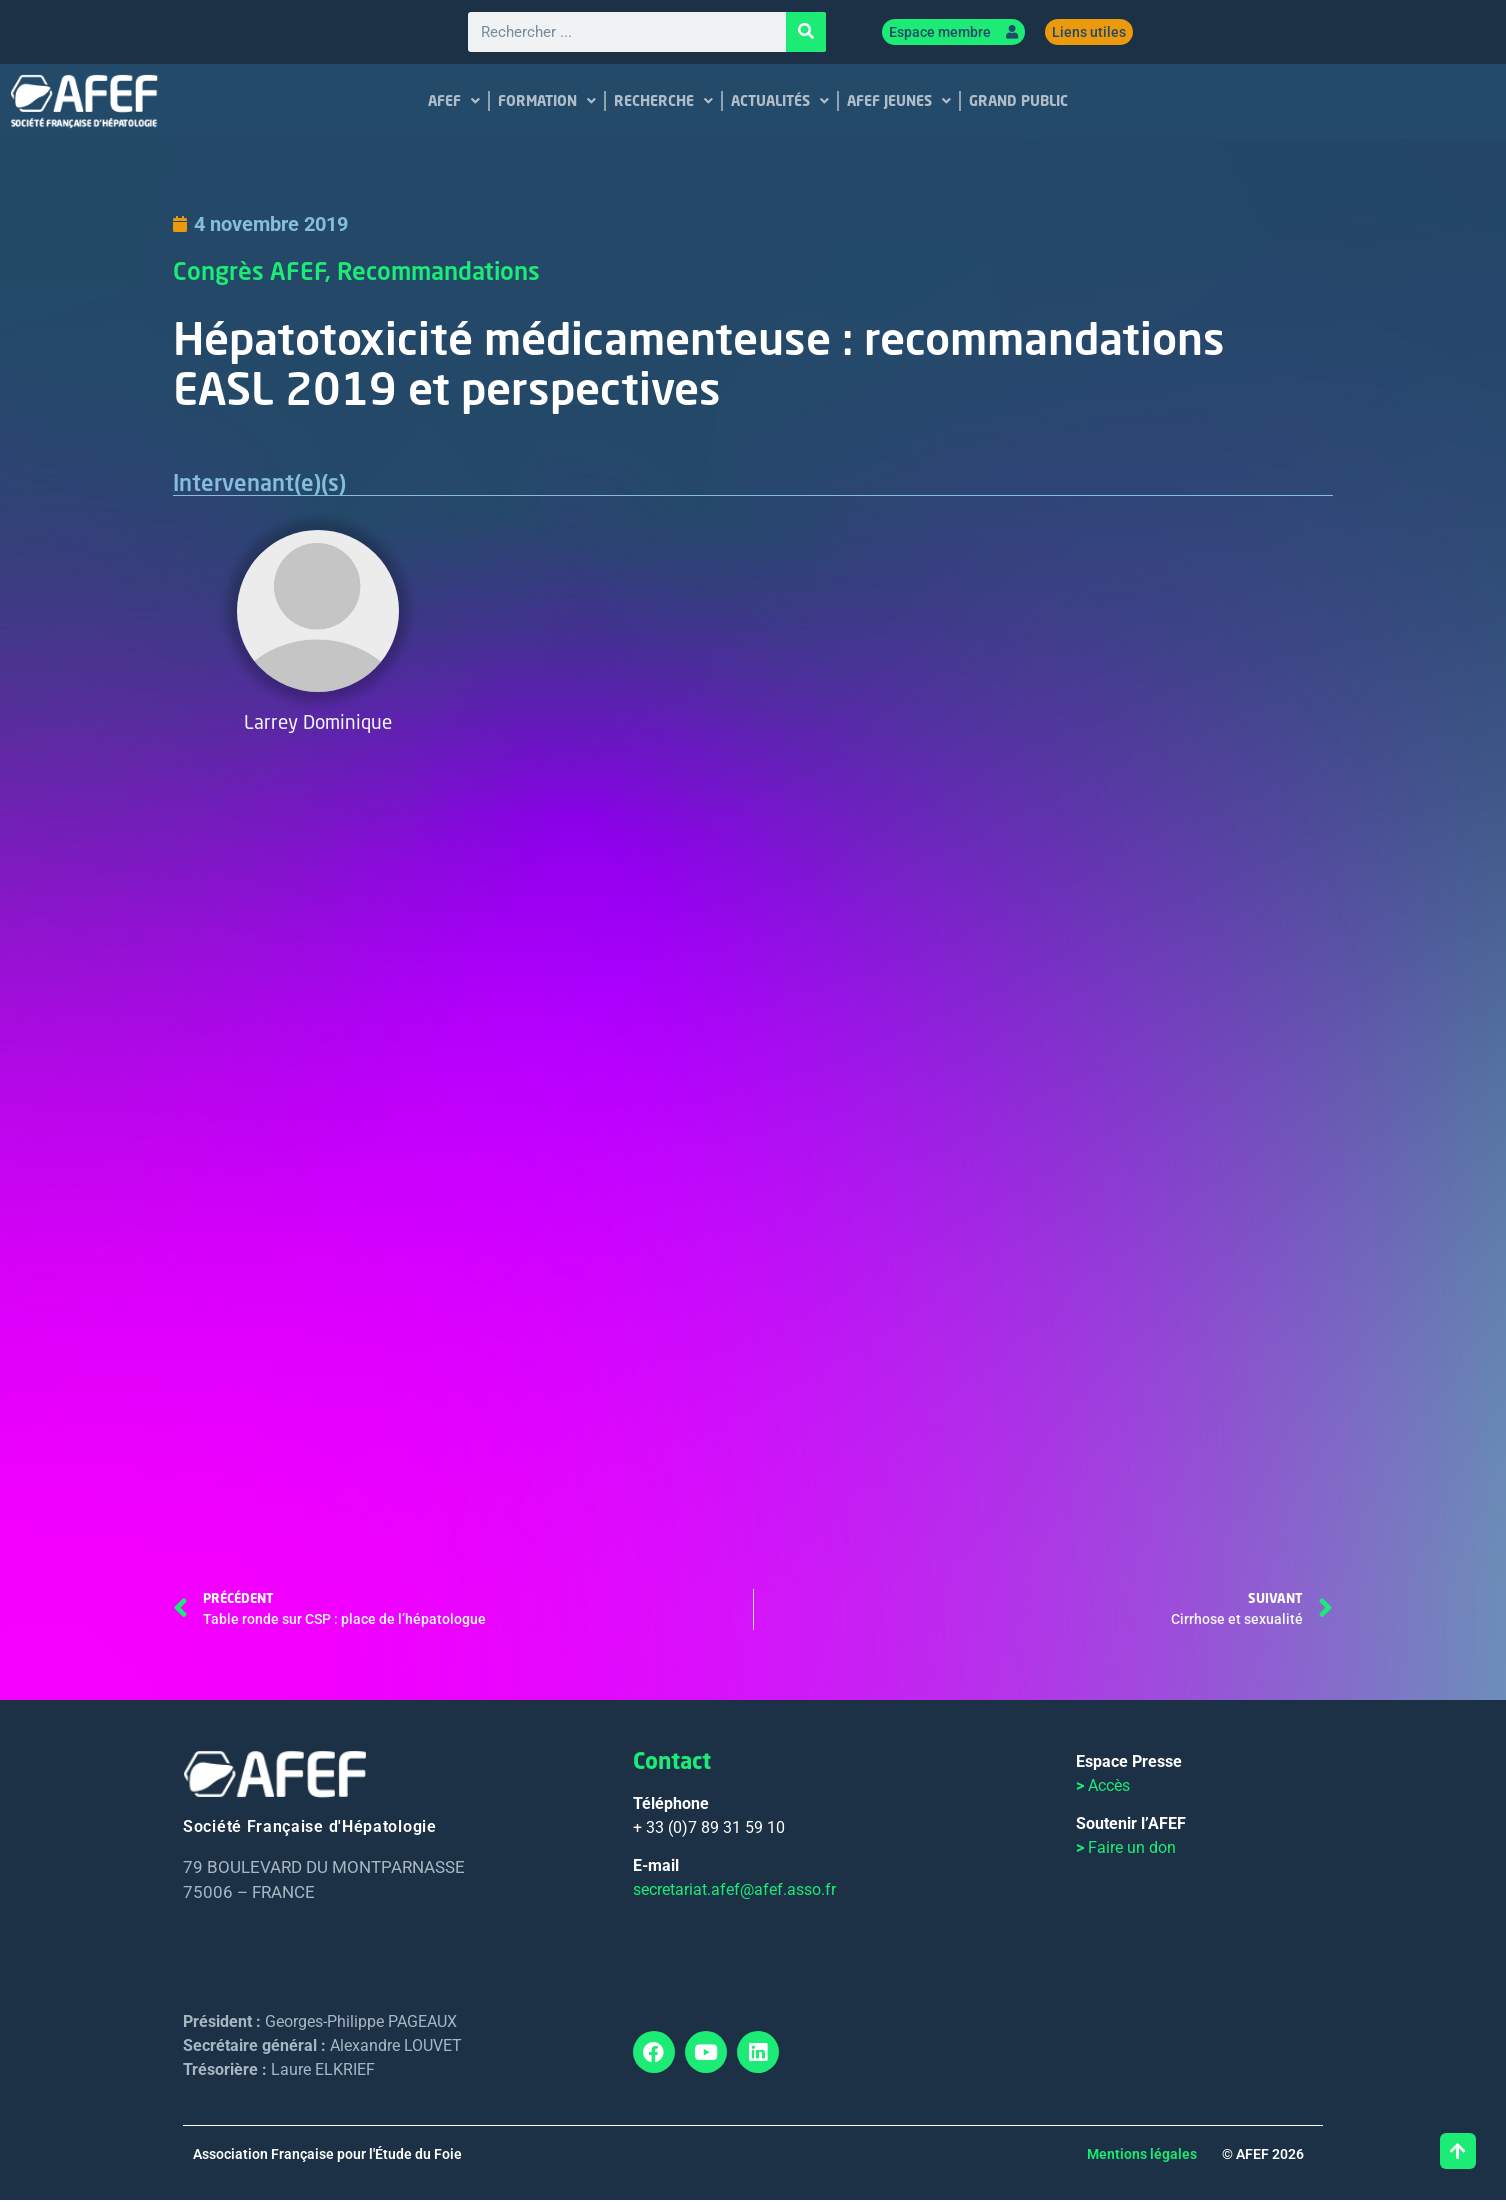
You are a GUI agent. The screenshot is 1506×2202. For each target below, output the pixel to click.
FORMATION (547, 102)
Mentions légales (1142, 2156)
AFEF (454, 102)
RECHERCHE (663, 102)
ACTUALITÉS (780, 102)
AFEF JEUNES (899, 102)
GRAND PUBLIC (1018, 101)
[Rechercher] (806, 33)
